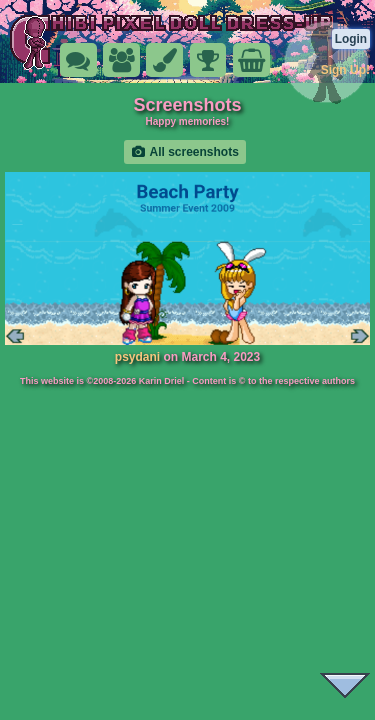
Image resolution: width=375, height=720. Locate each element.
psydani (137, 357)
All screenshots (185, 152)
